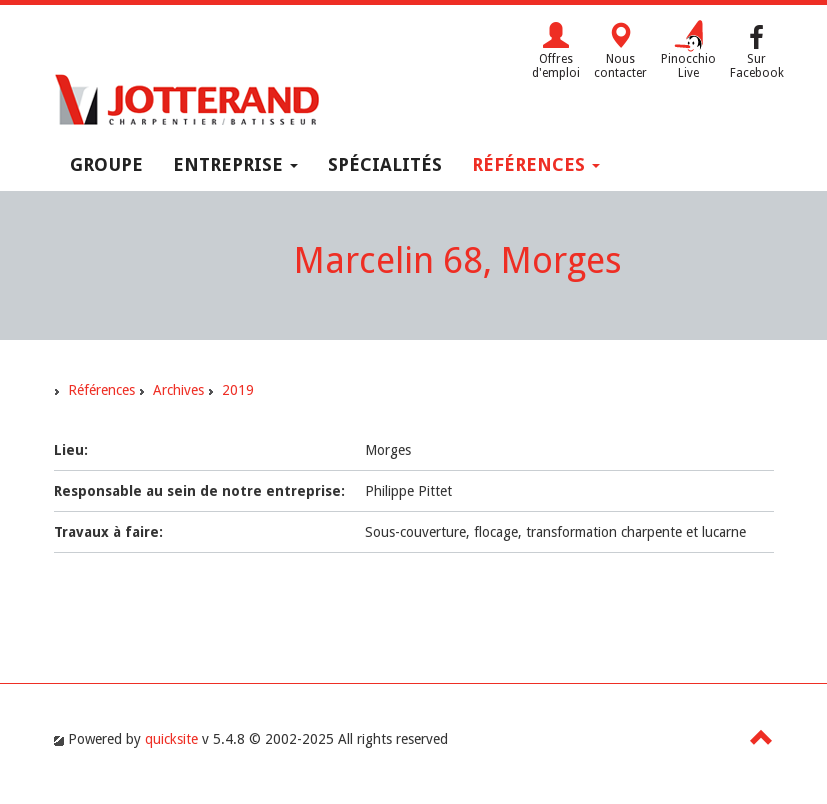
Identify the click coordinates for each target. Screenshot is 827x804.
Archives (178, 390)
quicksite (171, 739)
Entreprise (235, 164)
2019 (238, 390)
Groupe (106, 164)
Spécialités (385, 164)
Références (536, 164)
